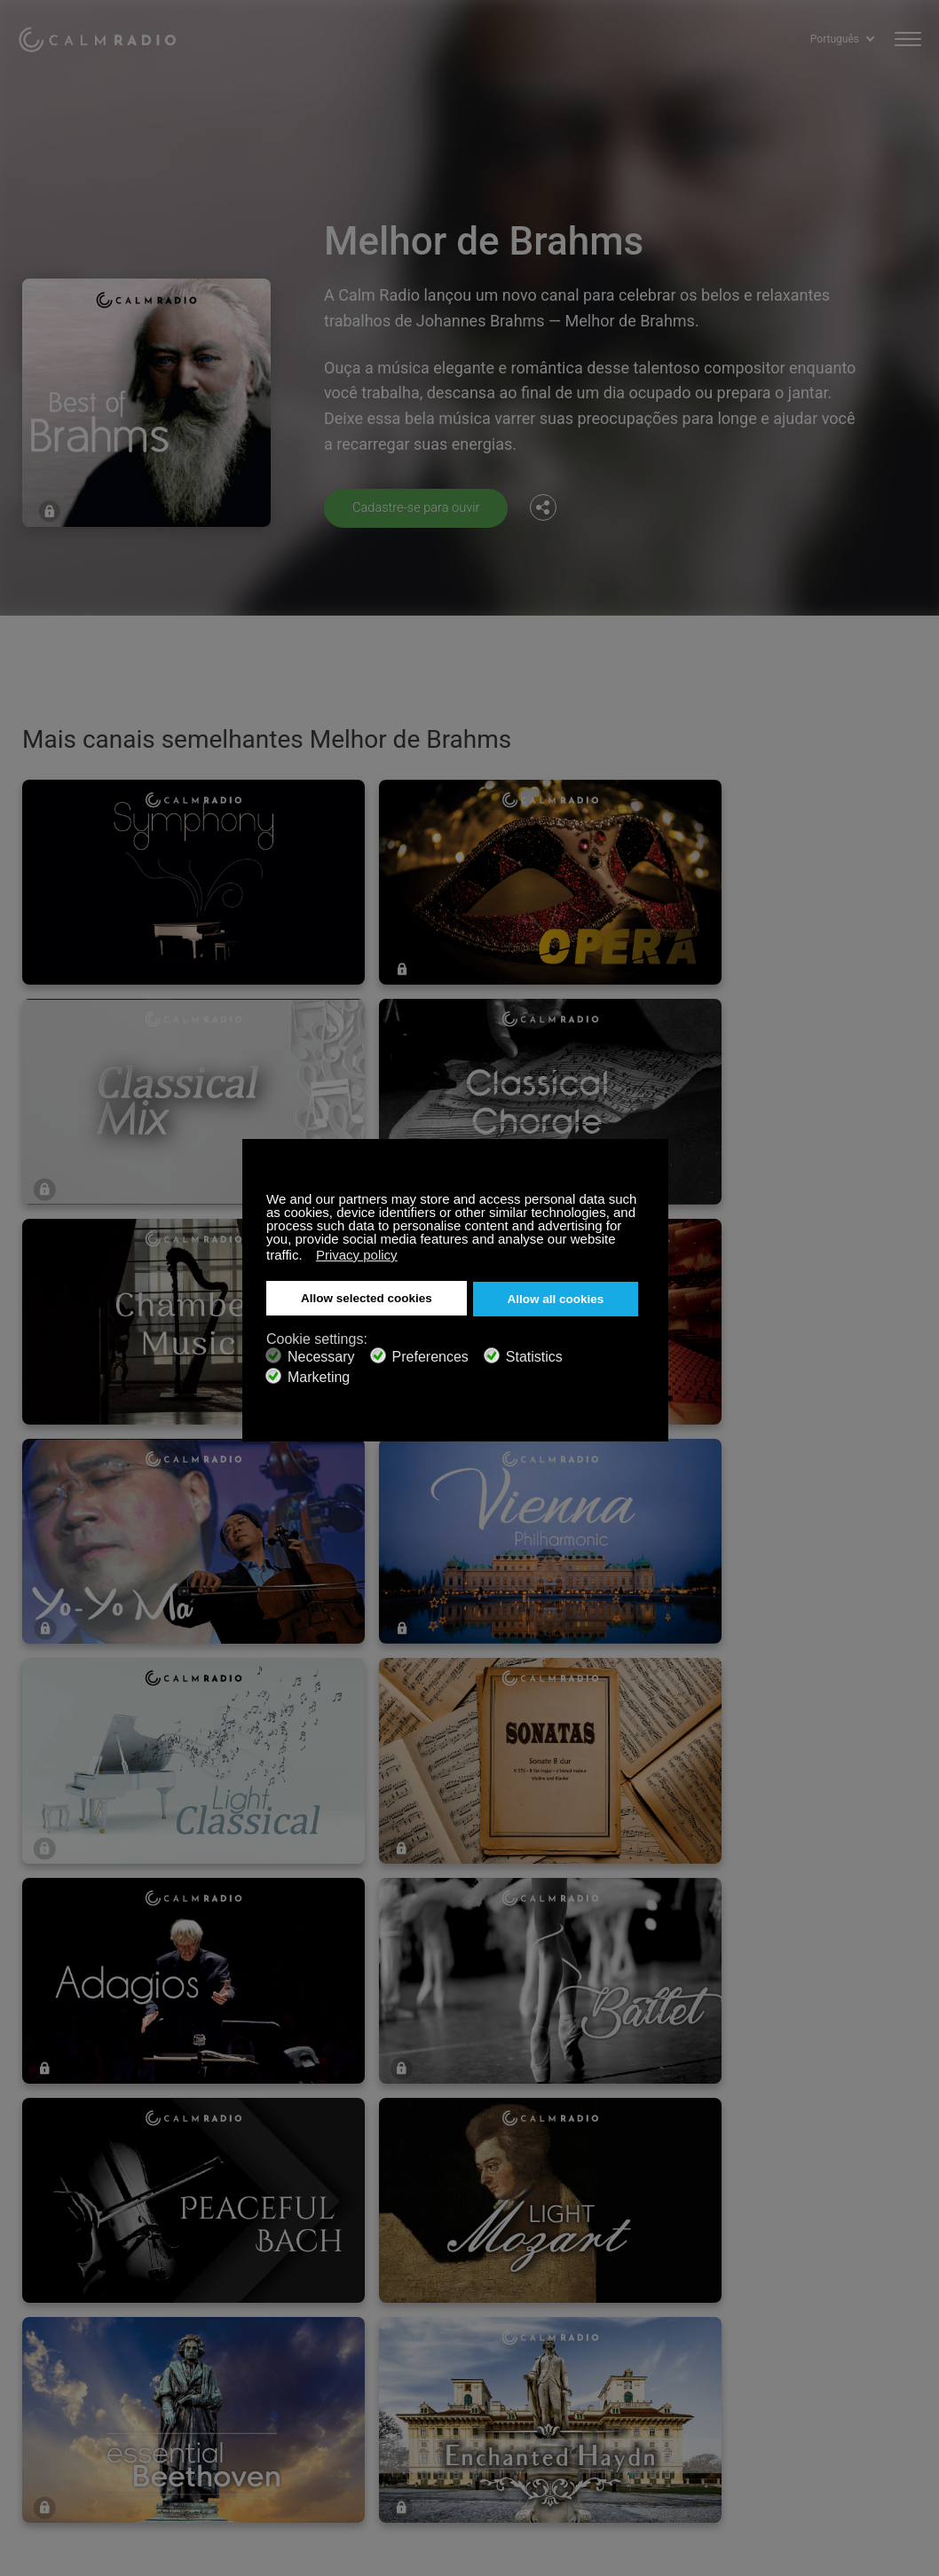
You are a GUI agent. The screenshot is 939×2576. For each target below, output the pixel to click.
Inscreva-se (256, 2285)
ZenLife (245, 2314)
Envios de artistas (274, 2343)
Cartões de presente (73, 2314)
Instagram (909, 2282)
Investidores (466, 2371)
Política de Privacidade (288, 2371)
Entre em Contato (480, 2285)
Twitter (851, 2282)
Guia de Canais (473, 2343)
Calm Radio (109, 35)
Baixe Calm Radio (480, 2314)
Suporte (39, 2285)
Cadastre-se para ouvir (422, 507)
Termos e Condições (74, 2371)
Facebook (792, 2282)
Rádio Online (52, 2343)
